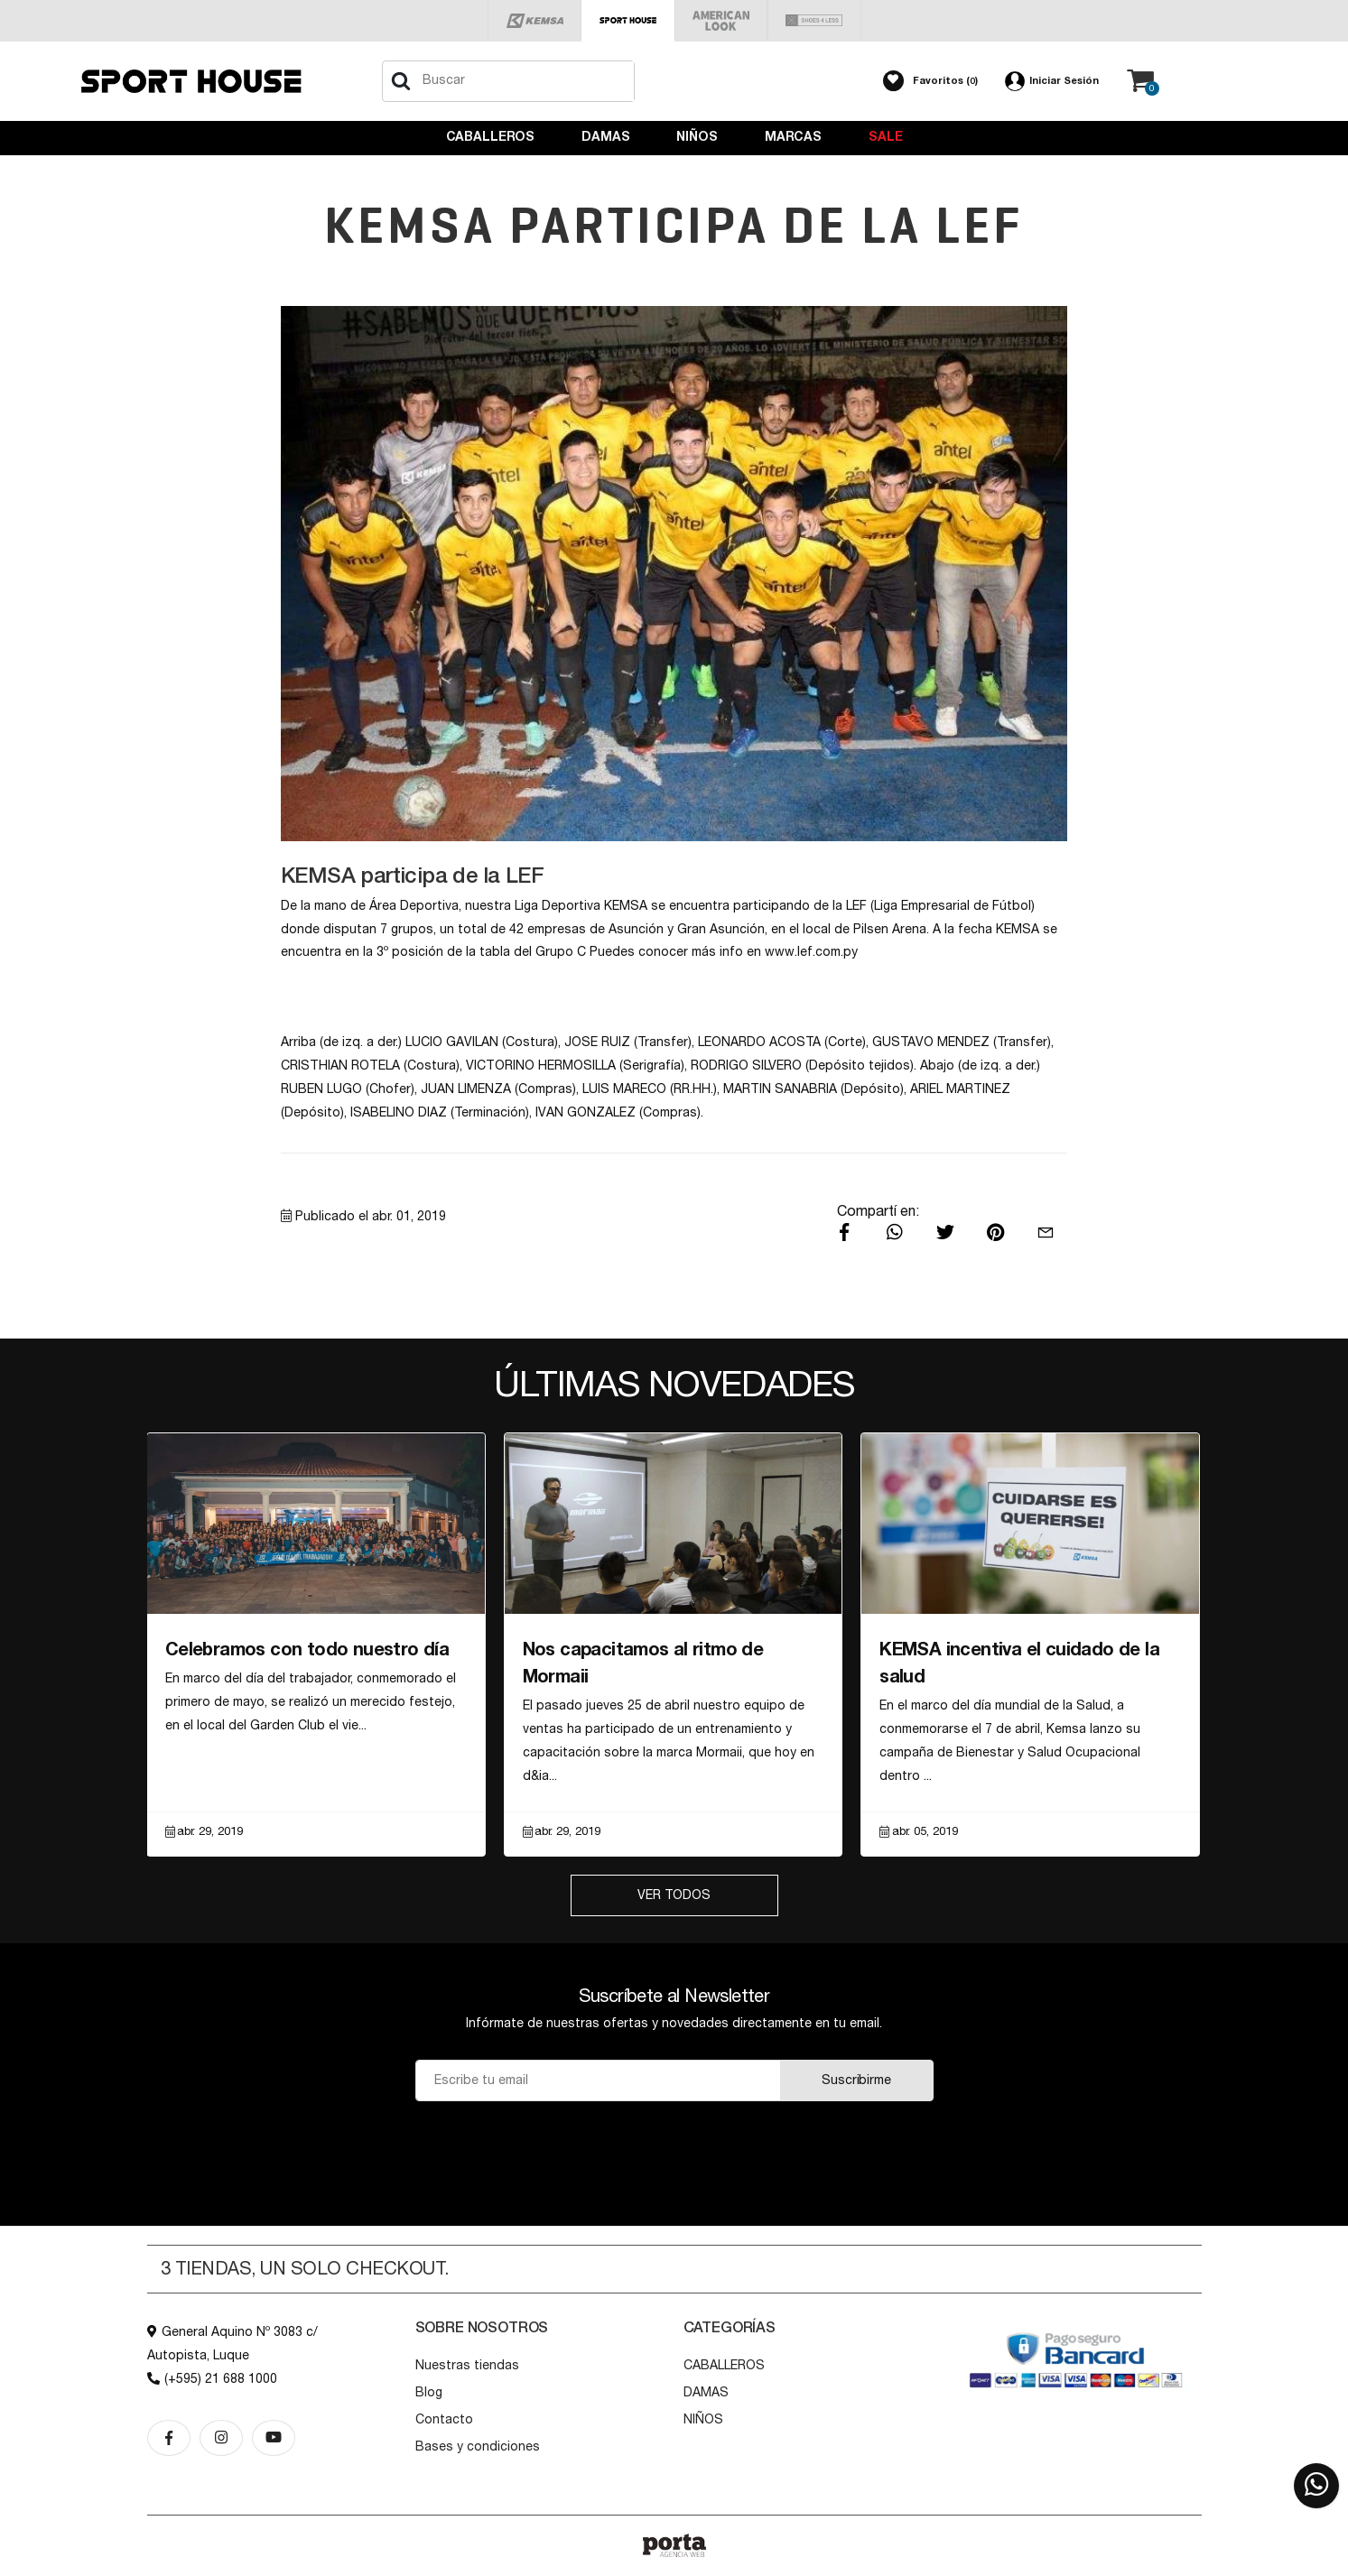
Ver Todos (674, 1895)
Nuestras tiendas (467, 2365)
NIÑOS (696, 137)
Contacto (444, 2420)
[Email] (598, 2080)
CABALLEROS (490, 137)
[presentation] (674, 2145)
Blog (428, 2392)
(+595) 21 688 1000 (212, 2379)
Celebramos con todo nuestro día (307, 1650)
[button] (930, 81)
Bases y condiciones (477, 2447)
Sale (885, 137)
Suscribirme (856, 2080)
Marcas (793, 137)
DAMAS (605, 137)
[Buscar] (401, 81)
